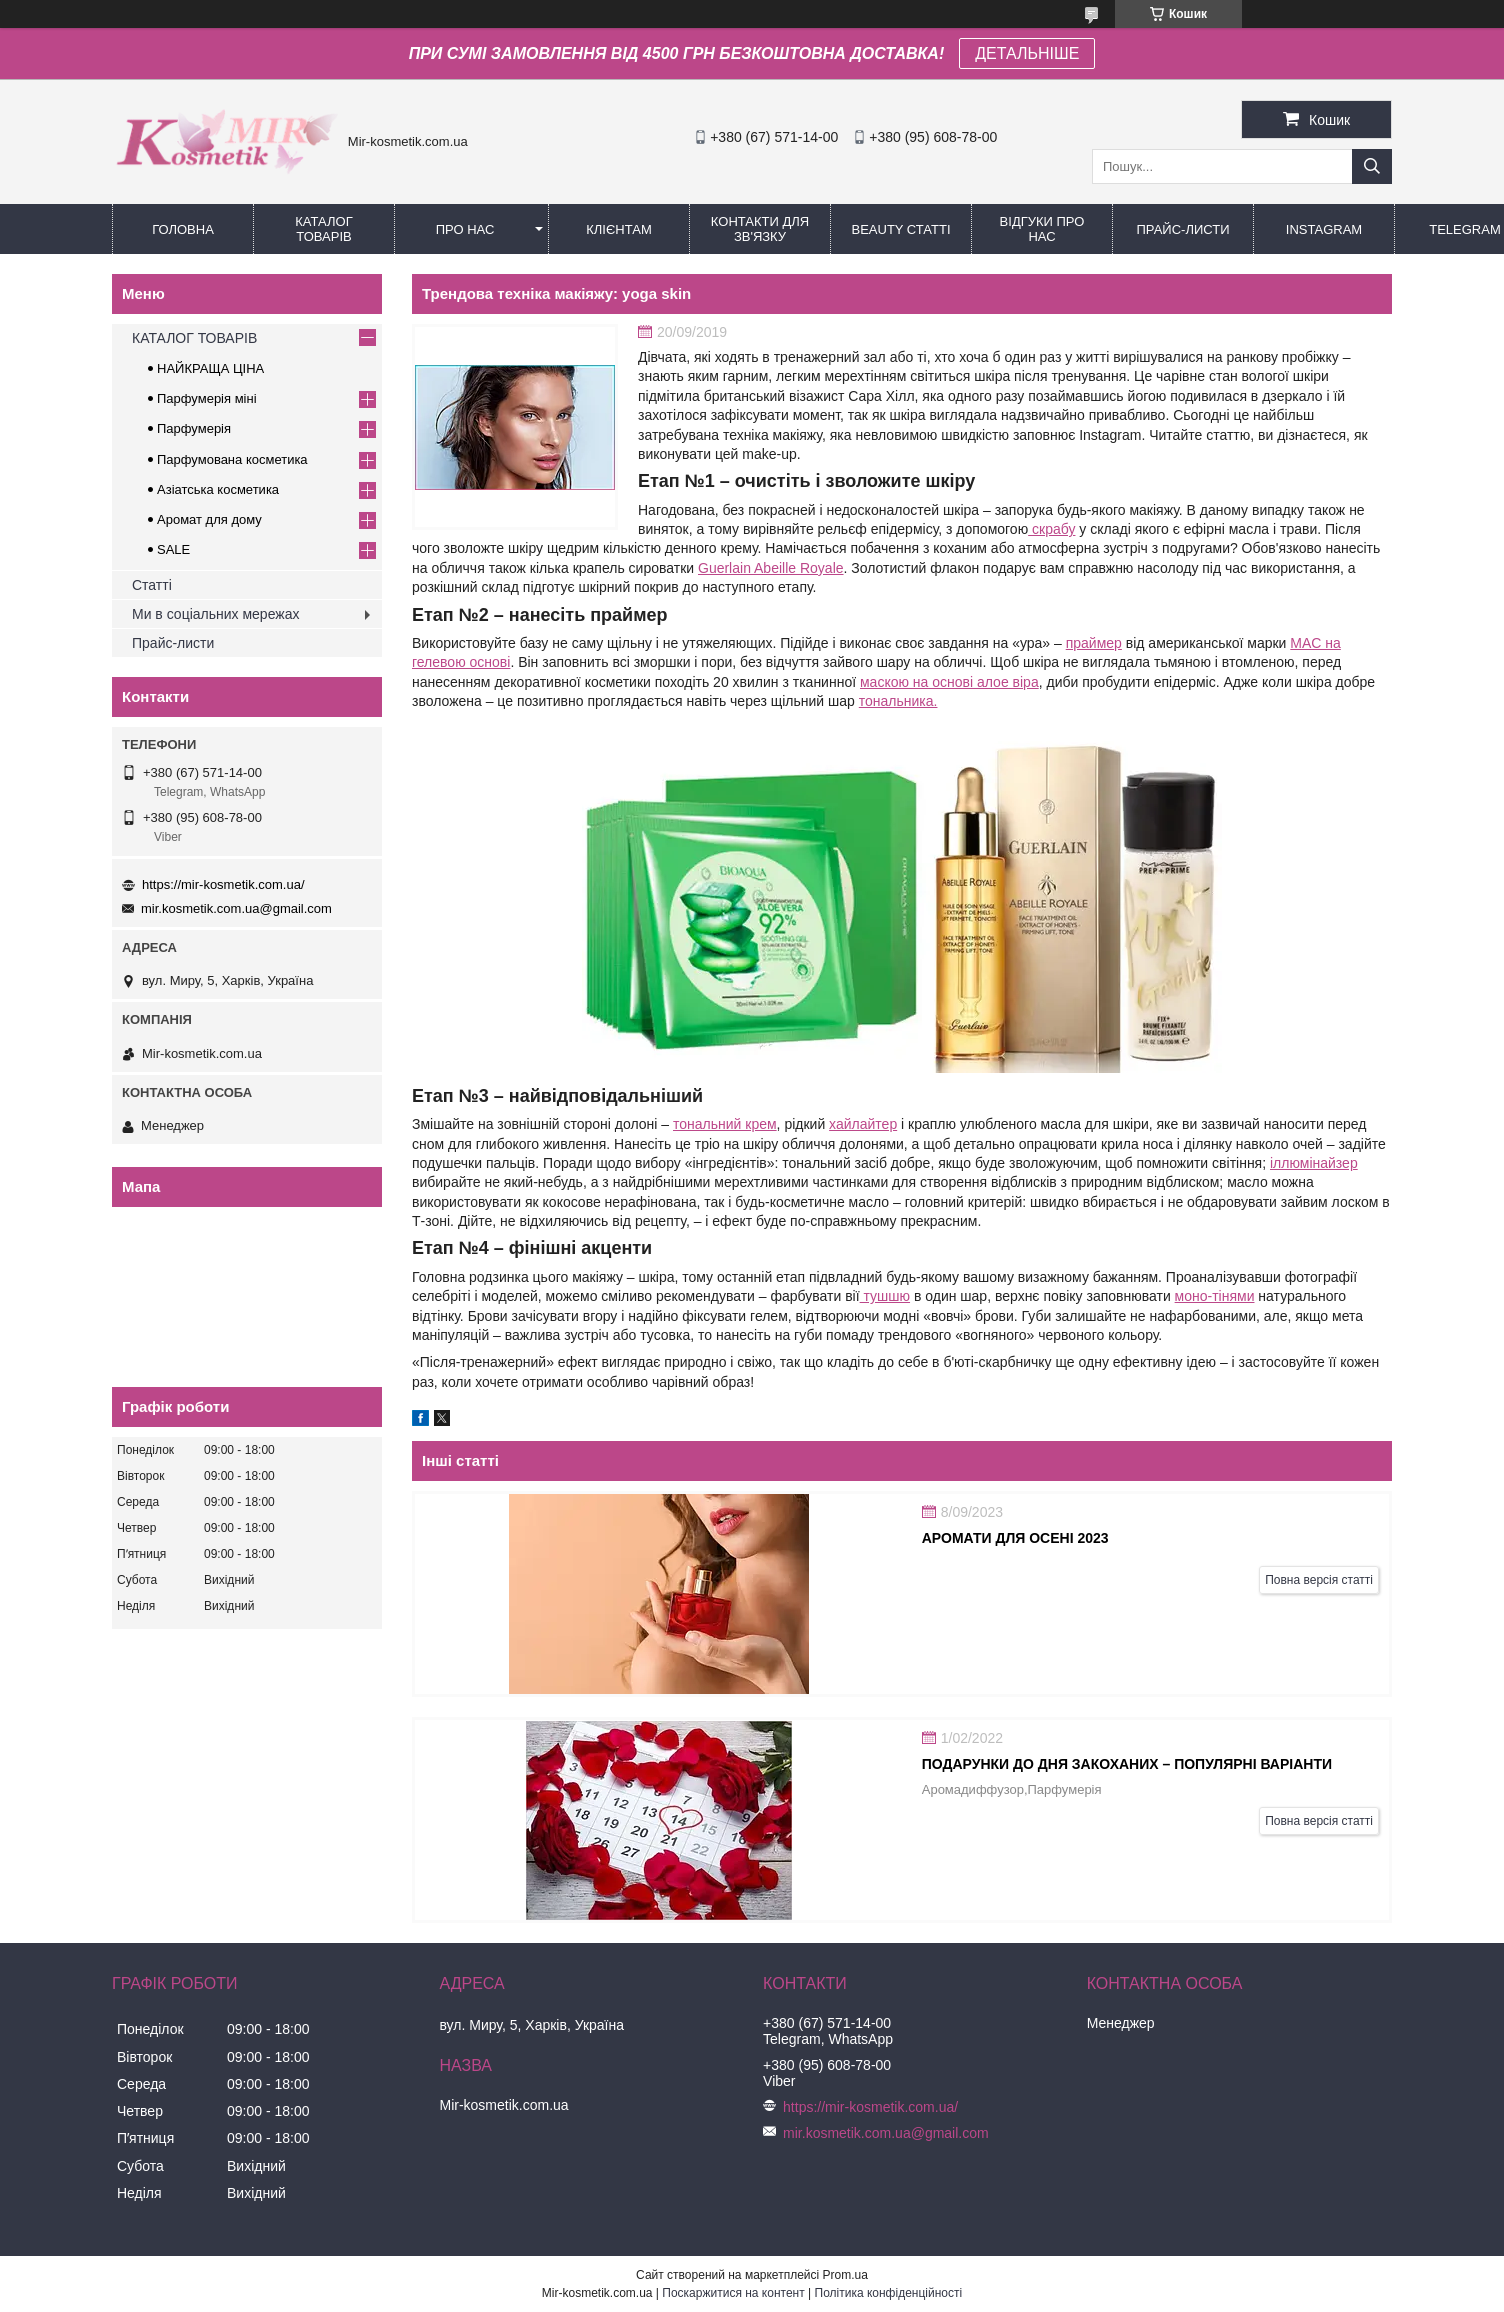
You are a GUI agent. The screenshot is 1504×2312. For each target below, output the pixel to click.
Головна (183, 229)
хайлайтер (863, 1124)
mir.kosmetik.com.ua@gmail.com (236, 908)
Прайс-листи (1183, 229)
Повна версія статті (1319, 1580)
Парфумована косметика (232, 459)
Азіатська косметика (218, 489)
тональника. (898, 701)
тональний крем (725, 1124)
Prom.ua (845, 2275)
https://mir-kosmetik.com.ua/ (223, 884)
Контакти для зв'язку (760, 229)
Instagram (1324, 229)
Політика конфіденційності (889, 2293)
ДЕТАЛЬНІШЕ (1027, 53)
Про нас (465, 229)
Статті (152, 585)
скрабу (1051, 529)
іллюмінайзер (1314, 1163)
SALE (173, 549)
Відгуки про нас (1042, 229)
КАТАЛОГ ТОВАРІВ (323, 229)
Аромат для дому (209, 519)
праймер (1094, 643)
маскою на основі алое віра (949, 682)
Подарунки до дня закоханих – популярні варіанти (1127, 1764)
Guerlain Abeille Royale (771, 568)
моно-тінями (1215, 1296)
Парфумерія (194, 428)
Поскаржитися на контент (733, 2293)
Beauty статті (900, 229)
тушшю (885, 1296)
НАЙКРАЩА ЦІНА (210, 368)
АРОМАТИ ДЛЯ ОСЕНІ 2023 (1015, 1538)
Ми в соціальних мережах (215, 614)
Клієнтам (618, 229)
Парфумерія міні (207, 398)
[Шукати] (1372, 166)
